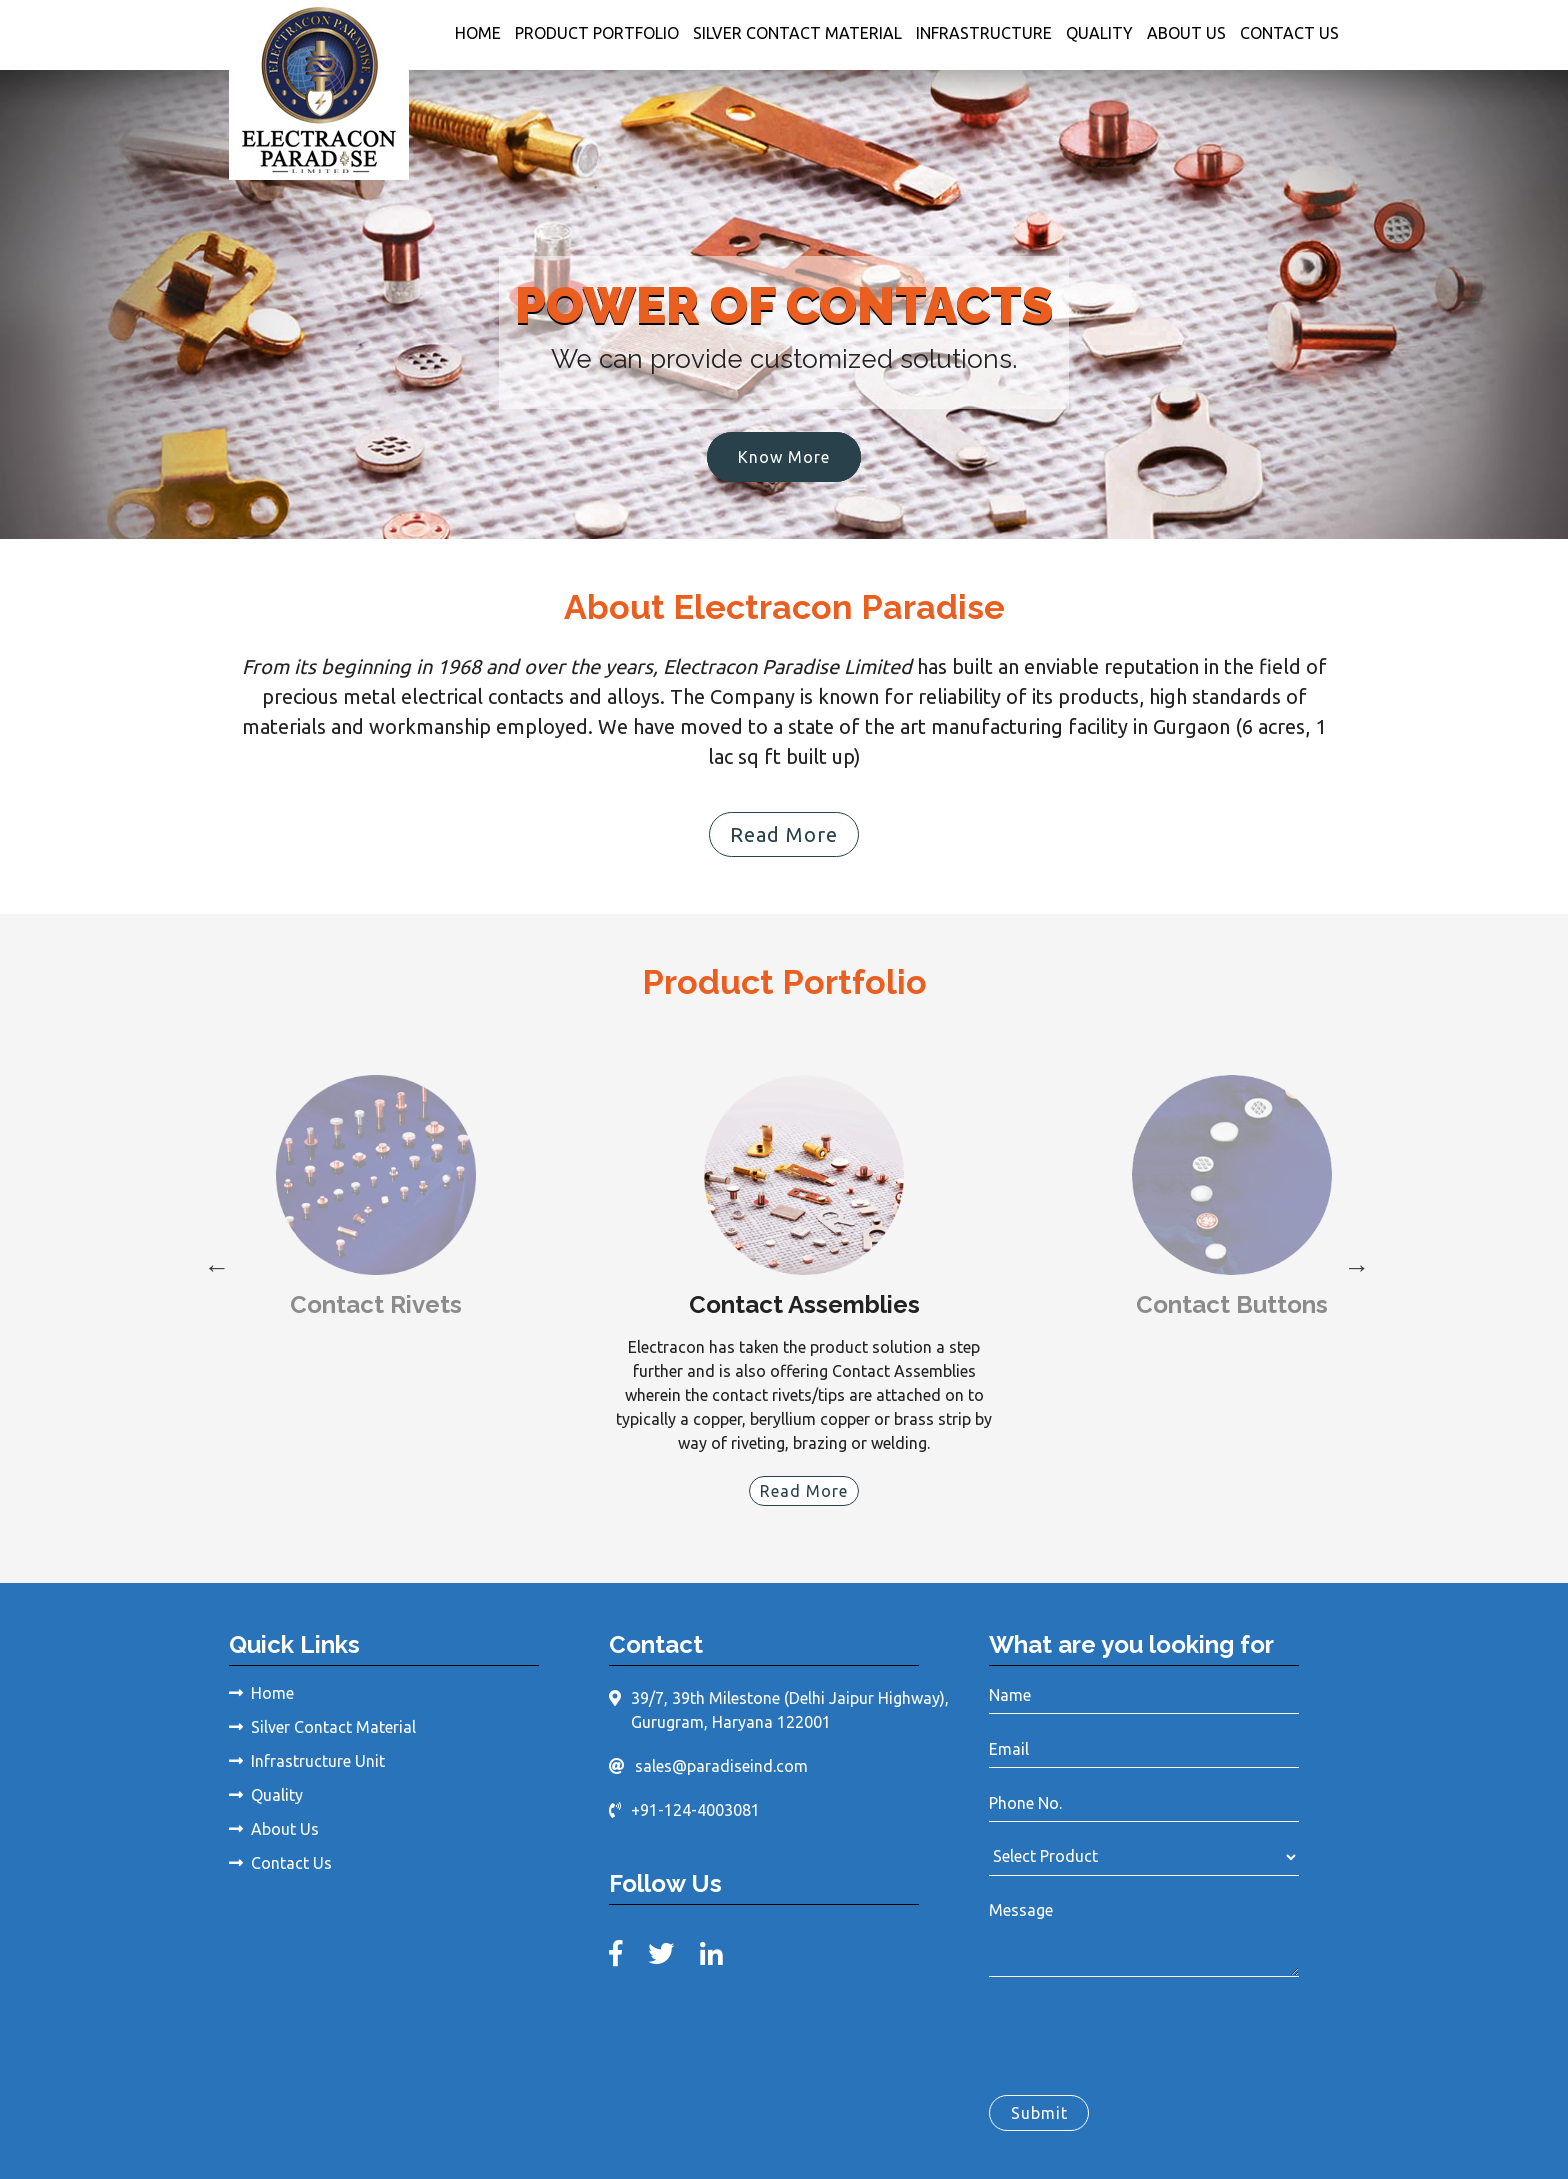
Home (478, 33)
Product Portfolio (597, 33)
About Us (1186, 33)
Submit (1039, 2113)
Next (1354, 1265)
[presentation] (1141, 2032)
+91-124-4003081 (695, 1809)
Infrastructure (984, 33)
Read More (784, 834)
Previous (214, 1265)
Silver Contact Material (797, 33)
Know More (784, 457)
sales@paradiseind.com (721, 1765)
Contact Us (1289, 33)
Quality (1099, 33)
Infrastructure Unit (307, 1761)
